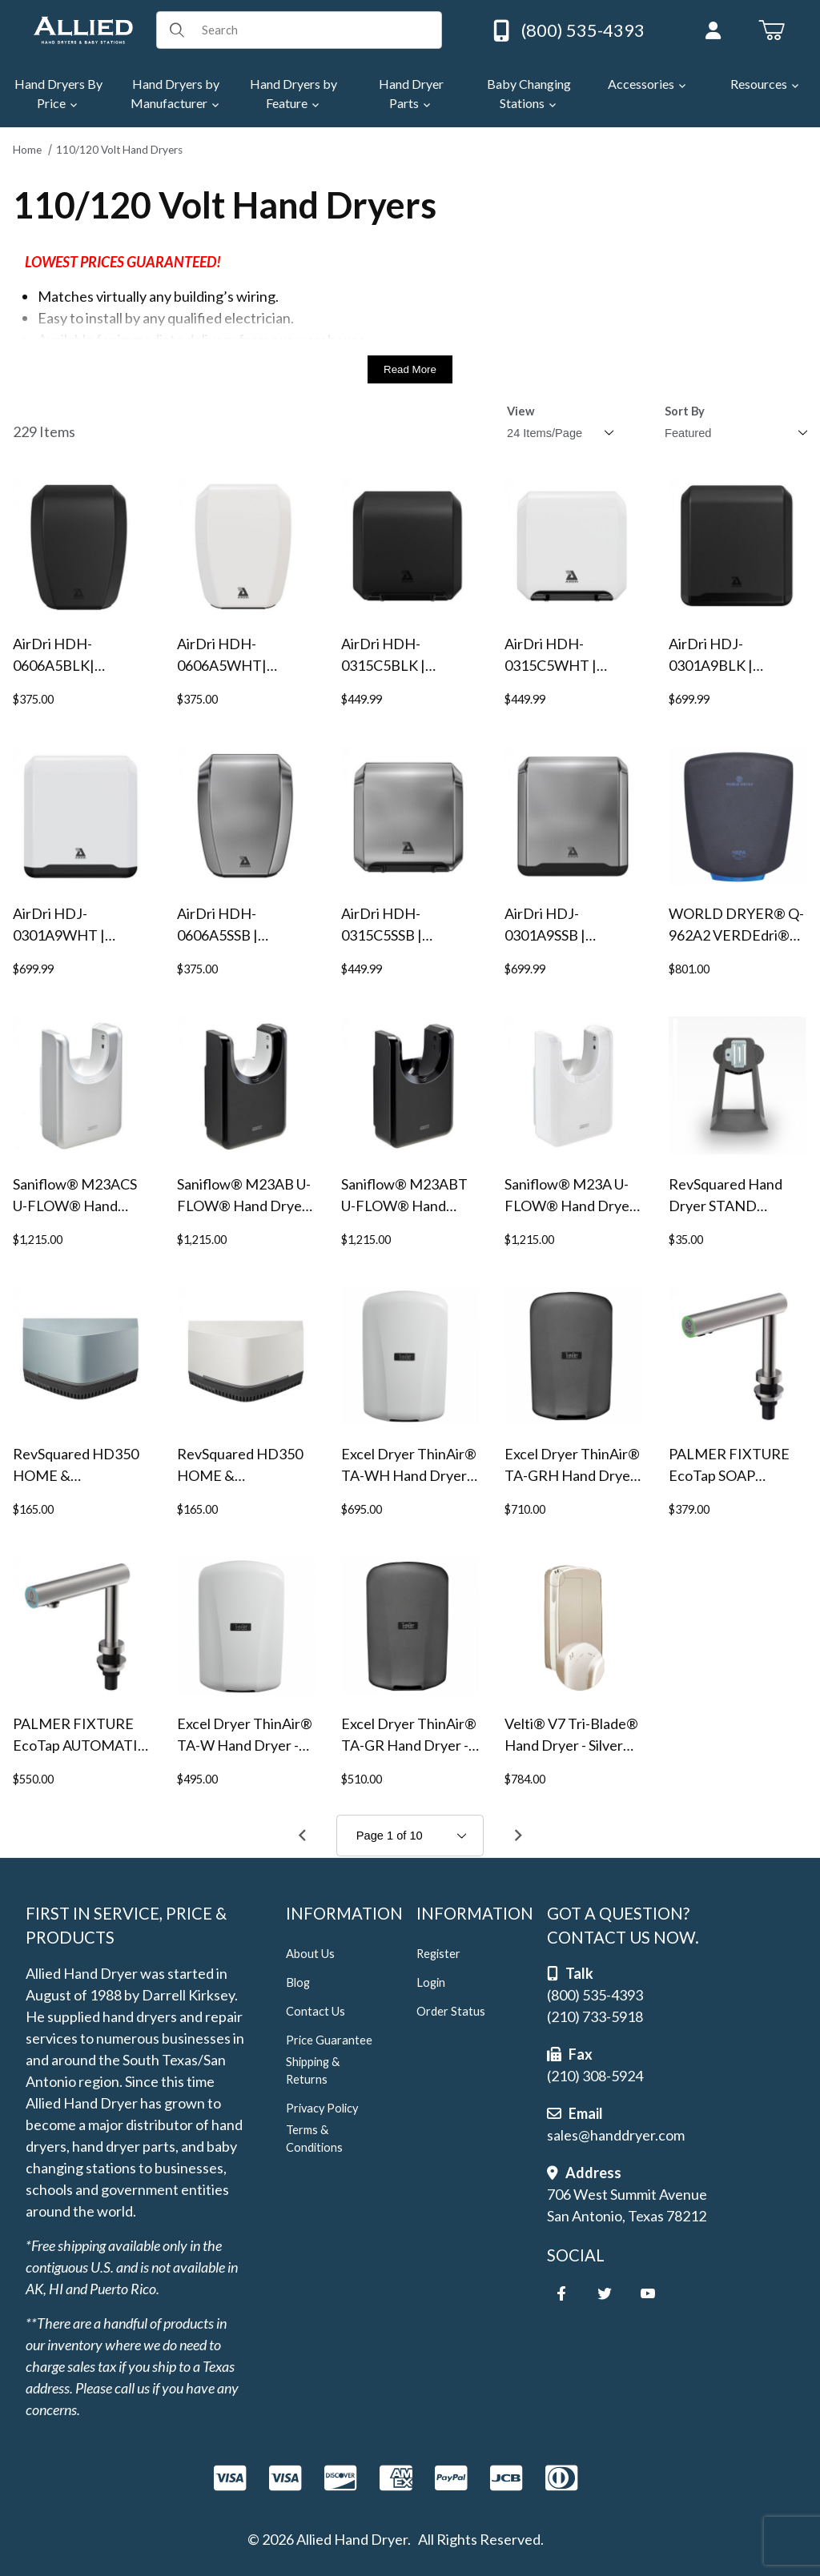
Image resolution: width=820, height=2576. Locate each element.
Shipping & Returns (313, 2070)
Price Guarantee (329, 2040)
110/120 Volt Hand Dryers (119, 149)
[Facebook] (561, 2293)
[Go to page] (410, 1835)
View (521, 411)
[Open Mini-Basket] (771, 30)
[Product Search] (316, 29)
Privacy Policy (322, 2108)
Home (27, 149)
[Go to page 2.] (518, 1835)
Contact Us (315, 2011)
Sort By (685, 411)
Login (430, 1982)
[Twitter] (604, 2293)
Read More (410, 369)
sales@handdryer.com (616, 2135)
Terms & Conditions (314, 2138)
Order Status (450, 2011)
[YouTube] (647, 2293)
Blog (298, 1982)
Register (438, 1953)
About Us (310, 1953)
